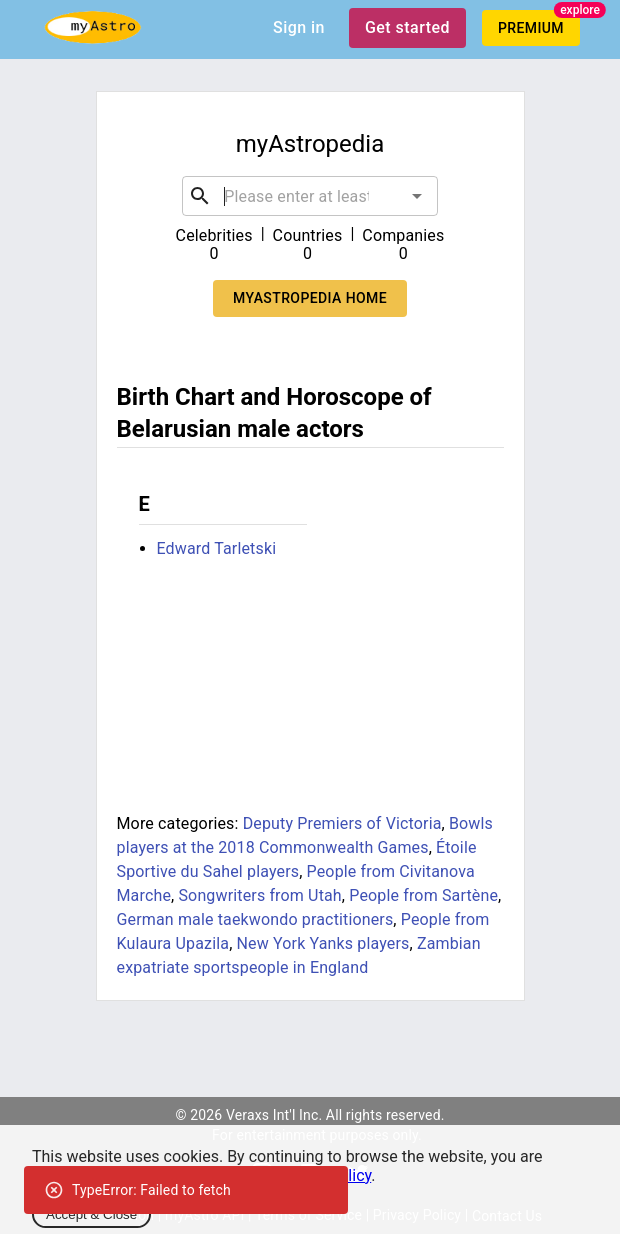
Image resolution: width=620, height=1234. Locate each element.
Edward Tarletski (217, 548)
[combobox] (309, 196)
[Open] (417, 196)
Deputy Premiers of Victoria (342, 823)
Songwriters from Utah (259, 895)
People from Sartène (423, 895)
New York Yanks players (323, 943)
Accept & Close (91, 1214)
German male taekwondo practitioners (255, 919)
